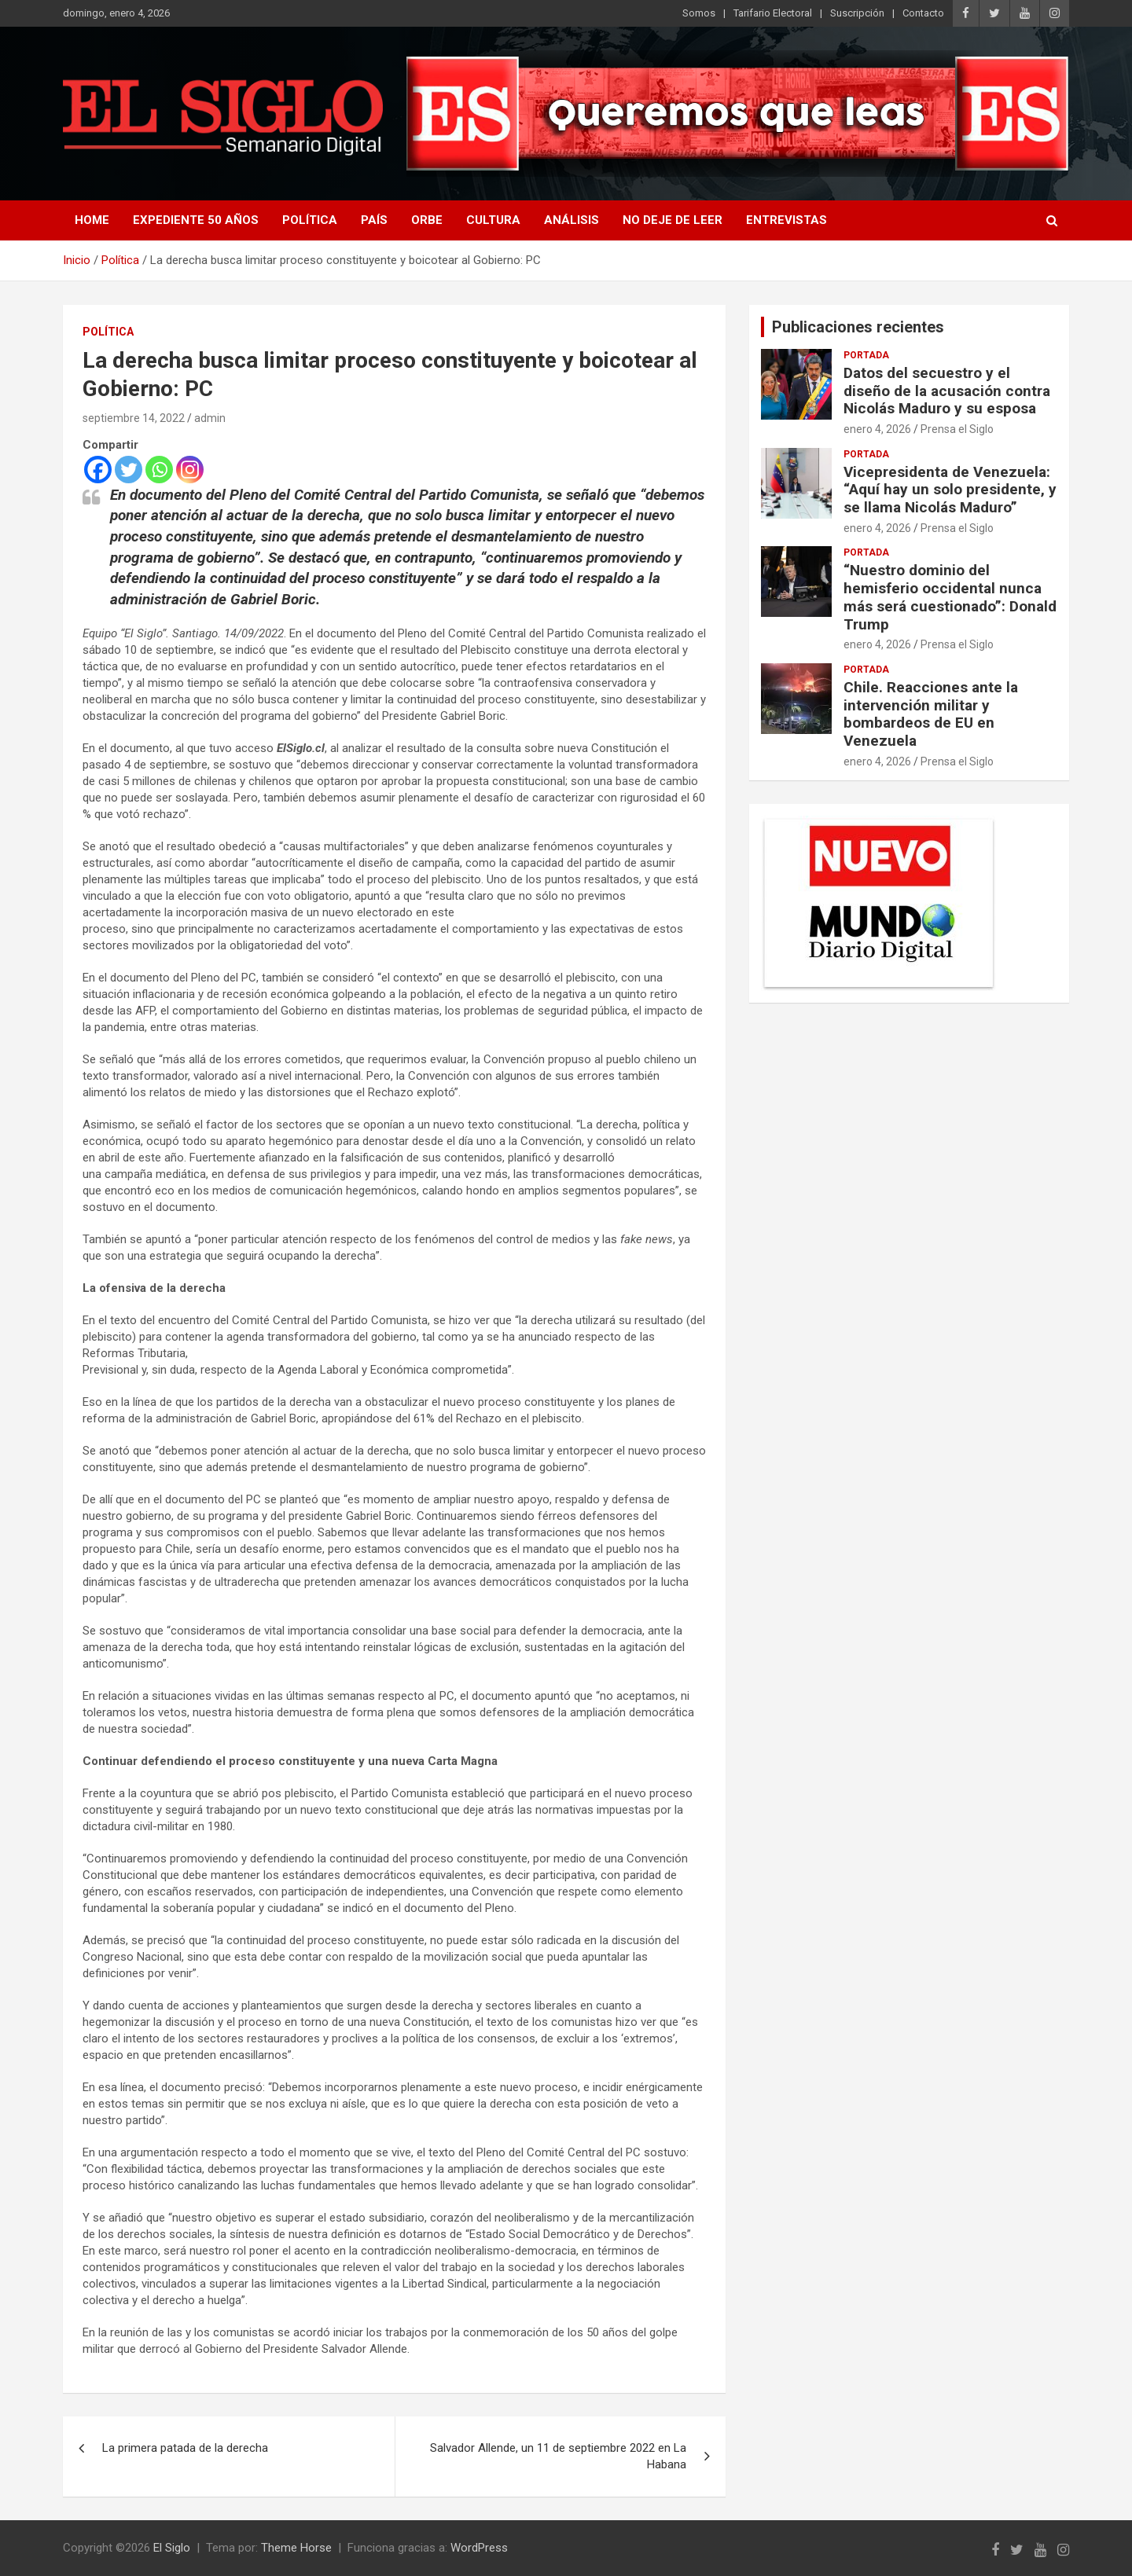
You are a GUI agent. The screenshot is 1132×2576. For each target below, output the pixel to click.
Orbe (427, 220)
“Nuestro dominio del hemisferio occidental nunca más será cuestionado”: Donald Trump (950, 597)
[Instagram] (190, 469)
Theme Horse (296, 2548)
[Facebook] (98, 469)
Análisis (571, 220)
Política (309, 220)
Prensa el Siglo (957, 429)
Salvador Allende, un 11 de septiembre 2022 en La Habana (558, 2456)
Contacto (923, 13)
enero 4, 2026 (877, 429)
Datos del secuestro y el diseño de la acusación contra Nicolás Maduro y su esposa (946, 391)
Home (92, 220)
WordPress (479, 2548)
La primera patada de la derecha (185, 2448)
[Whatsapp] (159, 469)
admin (210, 418)
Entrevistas (786, 220)
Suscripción (857, 13)
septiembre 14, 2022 (134, 418)
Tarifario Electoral (772, 13)
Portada (866, 355)
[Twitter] (128, 469)
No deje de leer (672, 220)
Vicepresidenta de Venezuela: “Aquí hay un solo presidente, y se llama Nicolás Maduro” (950, 490)
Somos (698, 13)
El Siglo (171, 2548)
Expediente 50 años (196, 220)
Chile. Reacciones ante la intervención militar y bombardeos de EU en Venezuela (930, 714)
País (374, 220)
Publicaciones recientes (858, 326)
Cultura (493, 220)
